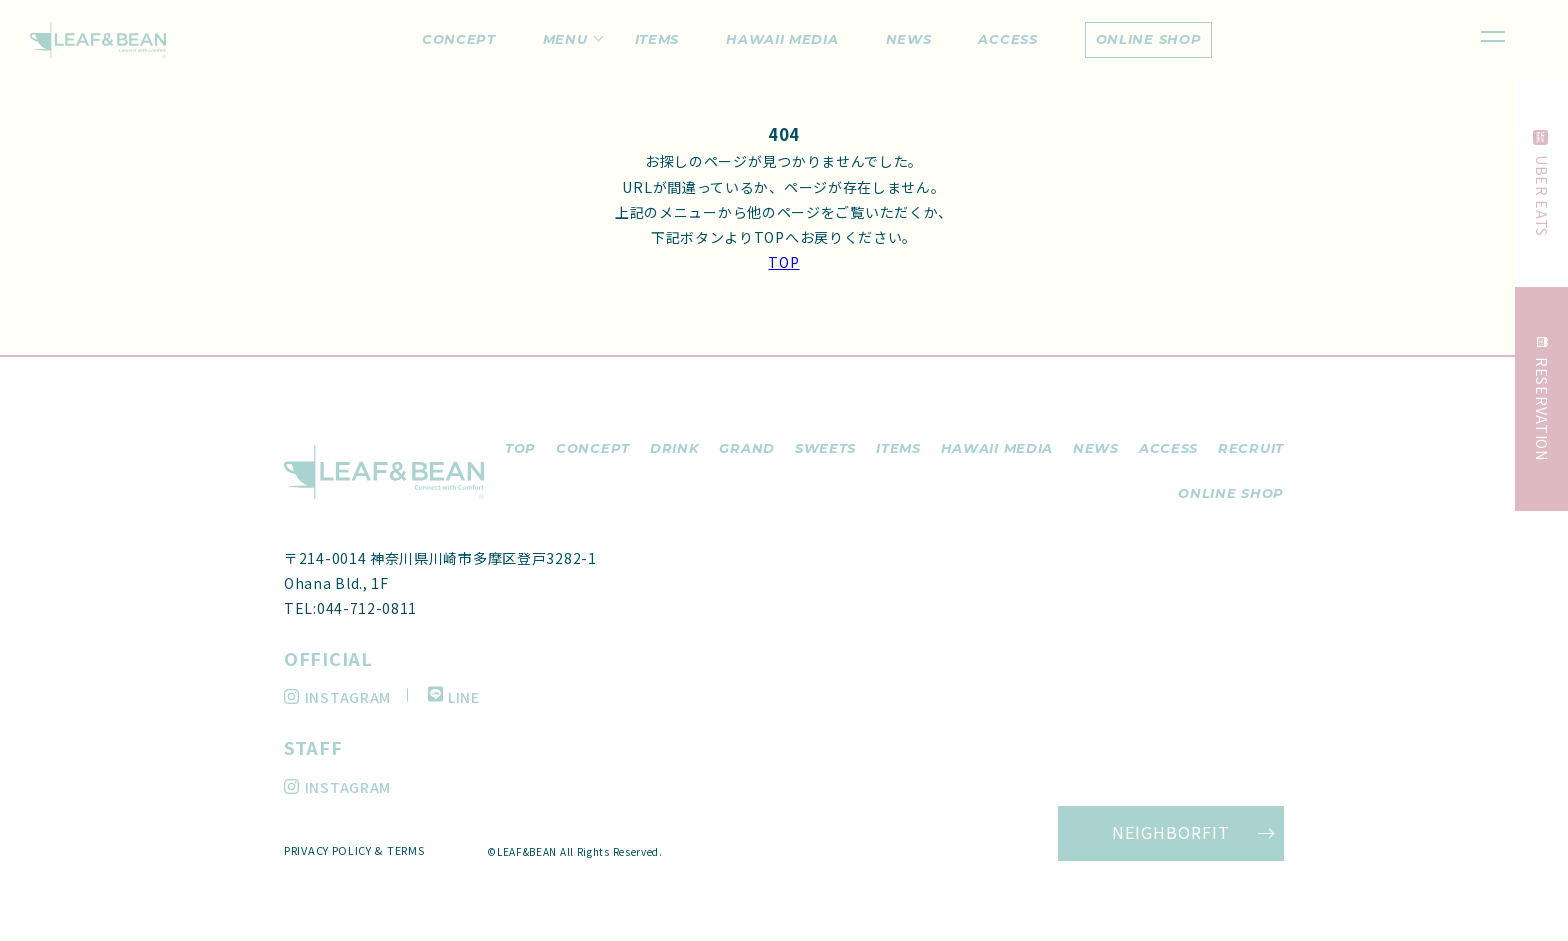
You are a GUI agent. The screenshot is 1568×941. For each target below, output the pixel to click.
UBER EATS (1543, 183)
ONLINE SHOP (1231, 493)
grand (747, 448)
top (520, 448)
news (1096, 448)
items (898, 448)
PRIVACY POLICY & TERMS (354, 850)
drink (675, 448)
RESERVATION (1543, 399)
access (1168, 448)
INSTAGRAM (337, 697)
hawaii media (997, 448)
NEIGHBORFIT (1171, 832)
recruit (1251, 448)
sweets (825, 448)
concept (593, 448)
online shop (1149, 39)
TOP (783, 262)
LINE (454, 697)
